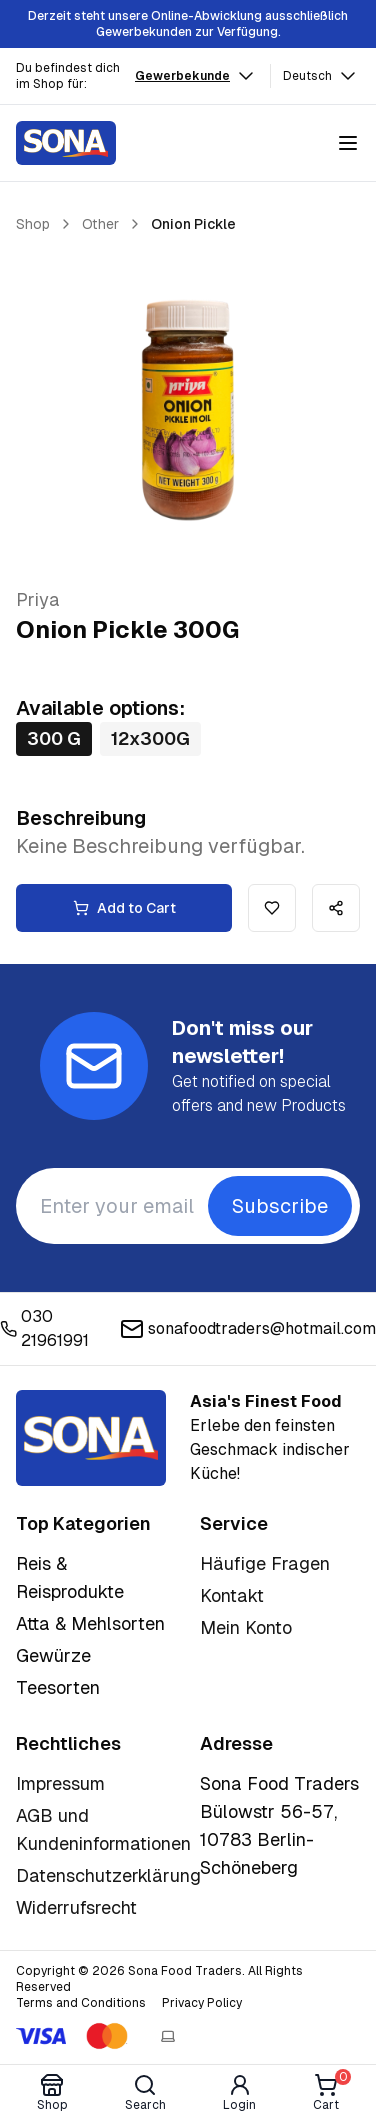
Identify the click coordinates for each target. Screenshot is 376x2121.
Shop (33, 224)
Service (234, 1523)
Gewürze (53, 1655)
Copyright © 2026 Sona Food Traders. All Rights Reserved (159, 1979)
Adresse (236, 1743)
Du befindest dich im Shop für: (68, 76)
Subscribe (280, 1206)
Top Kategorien (83, 1523)
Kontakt (232, 1595)
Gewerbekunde (196, 76)
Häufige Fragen (265, 1563)
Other (100, 224)
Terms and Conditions (81, 2003)
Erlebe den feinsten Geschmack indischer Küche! (270, 1437)
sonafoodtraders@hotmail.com (248, 1329)
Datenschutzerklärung (108, 1875)
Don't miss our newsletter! (242, 1042)
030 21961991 (44, 1328)
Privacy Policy (202, 2003)
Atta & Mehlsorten (90, 1623)
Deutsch (321, 76)
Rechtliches (68, 1743)
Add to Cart (124, 908)
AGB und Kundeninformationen (103, 1829)
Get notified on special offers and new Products (259, 1093)
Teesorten (58, 1687)
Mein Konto (246, 1627)
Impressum (60, 1783)
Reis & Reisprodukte (70, 1577)
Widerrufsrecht (76, 1907)
